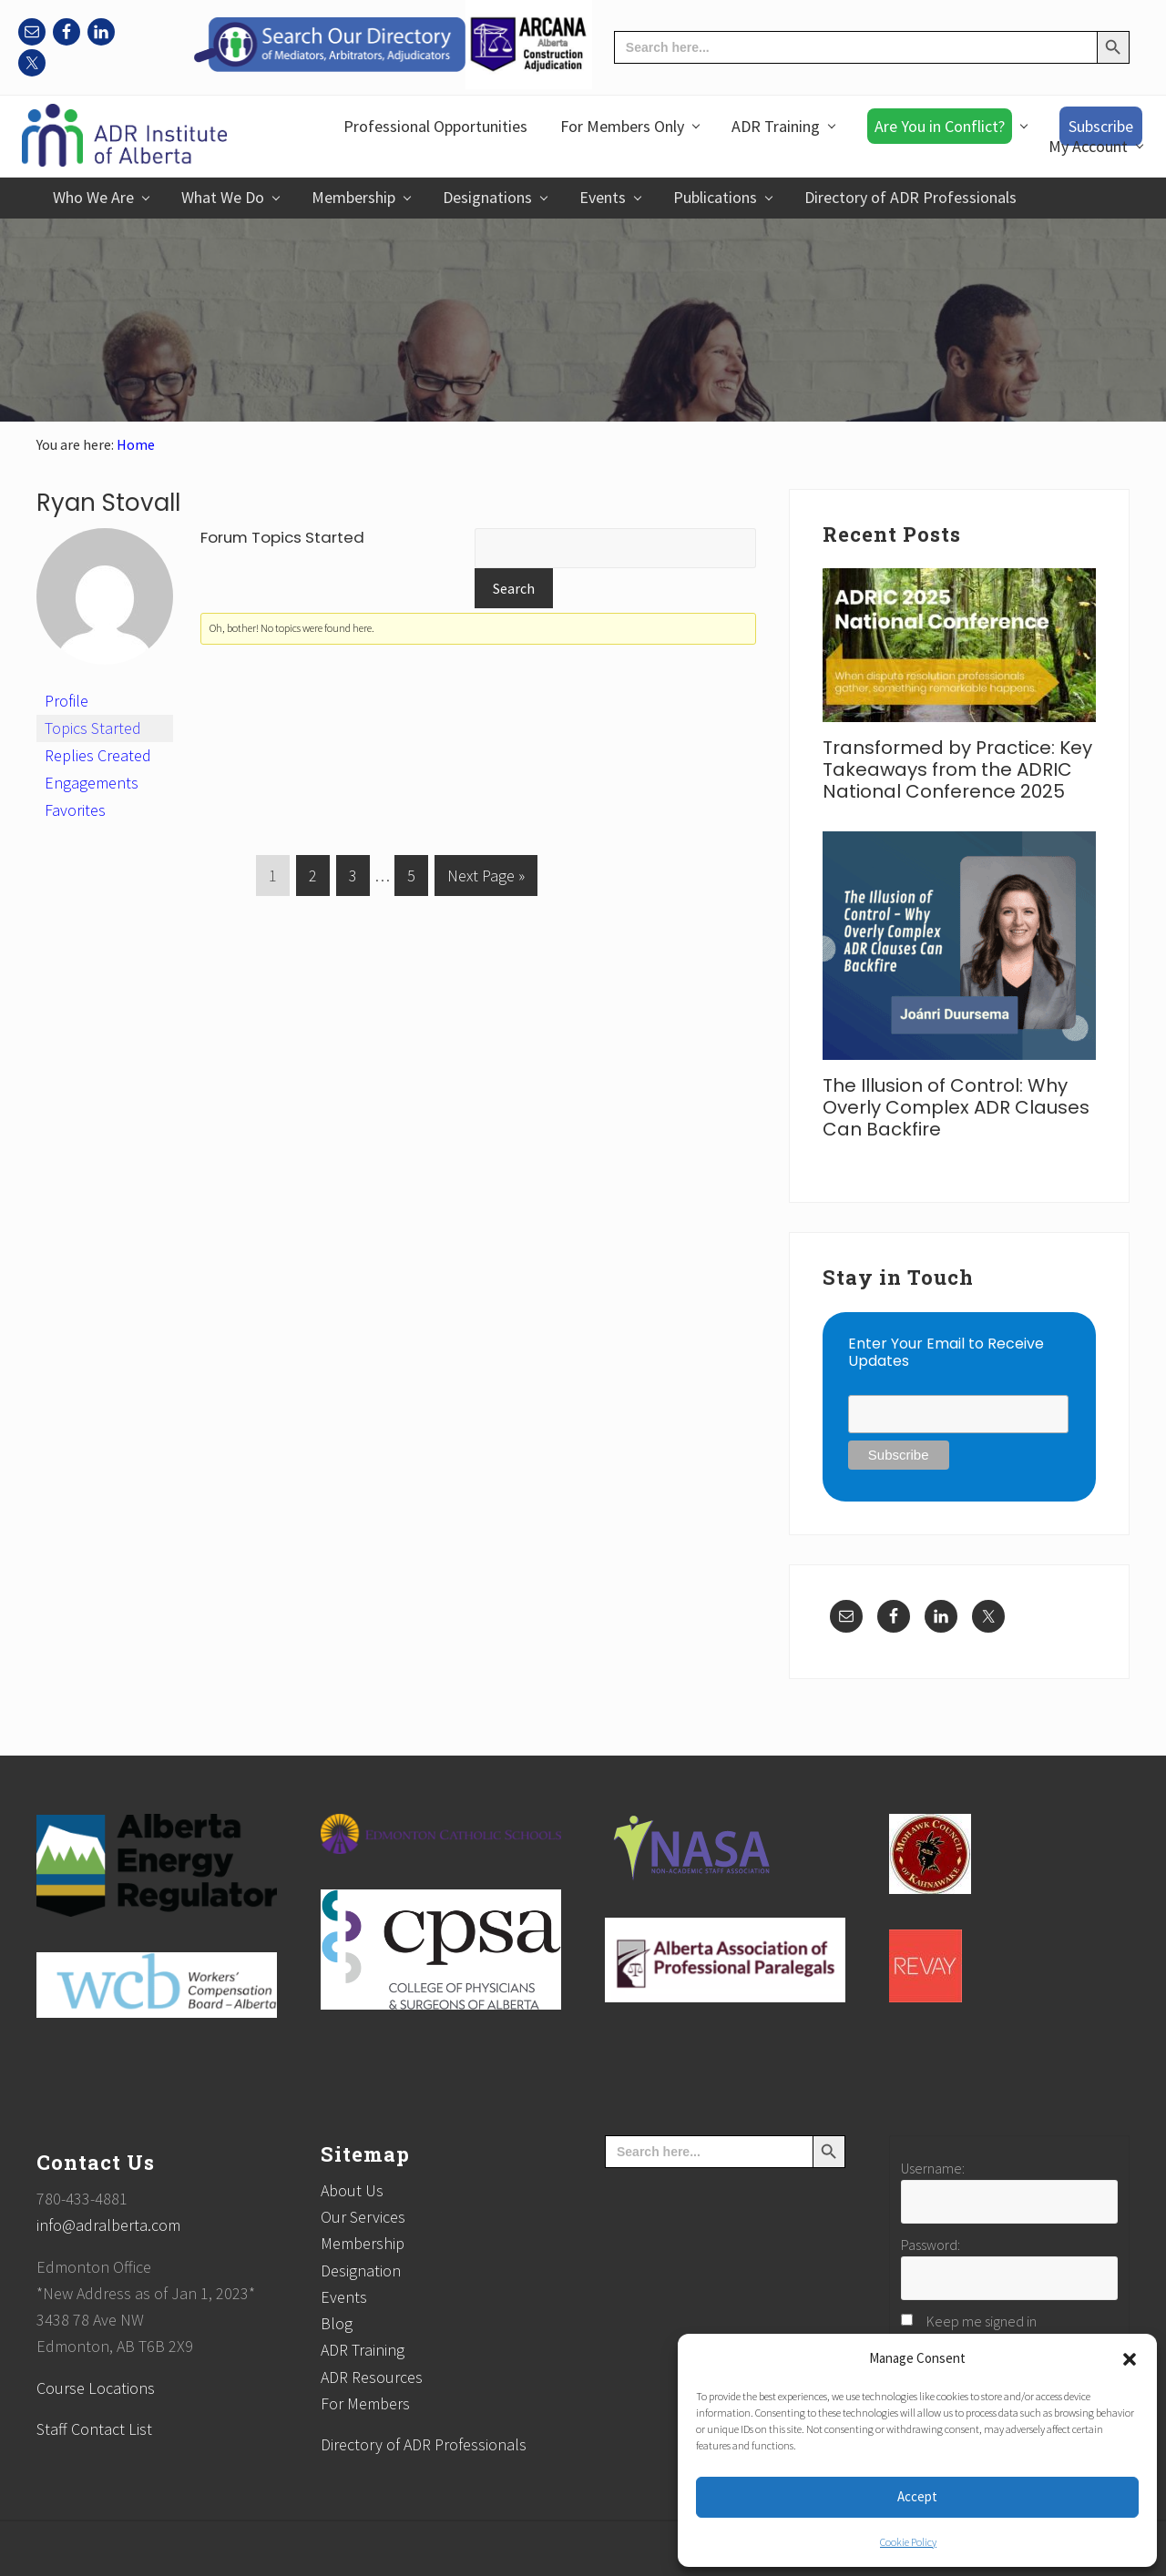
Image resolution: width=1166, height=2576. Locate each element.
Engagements (91, 782)
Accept (917, 2496)
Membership (362, 2243)
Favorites (75, 809)
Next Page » (485, 878)
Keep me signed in (981, 2321)
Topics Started (93, 728)
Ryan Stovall (108, 502)
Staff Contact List (94, 2428)
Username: (933, 2168)
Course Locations (95, 2387)
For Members (365, 2403)
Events (344, 2296)
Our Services (363, 2216)
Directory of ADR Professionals (424, 2444)
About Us (352, 2190)
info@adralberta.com (108, 2225)
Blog (337, 2323)
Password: (930, 2244)
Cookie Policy (908, 2542)
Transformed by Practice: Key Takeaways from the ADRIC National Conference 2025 (957, 769)
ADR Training (362, 2349)
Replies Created (98, 755)
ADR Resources (372, 2377)
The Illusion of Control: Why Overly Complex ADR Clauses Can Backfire (956, 1107)
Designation (361, 2270)
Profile (66, 700)
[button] (1129, 2359)
